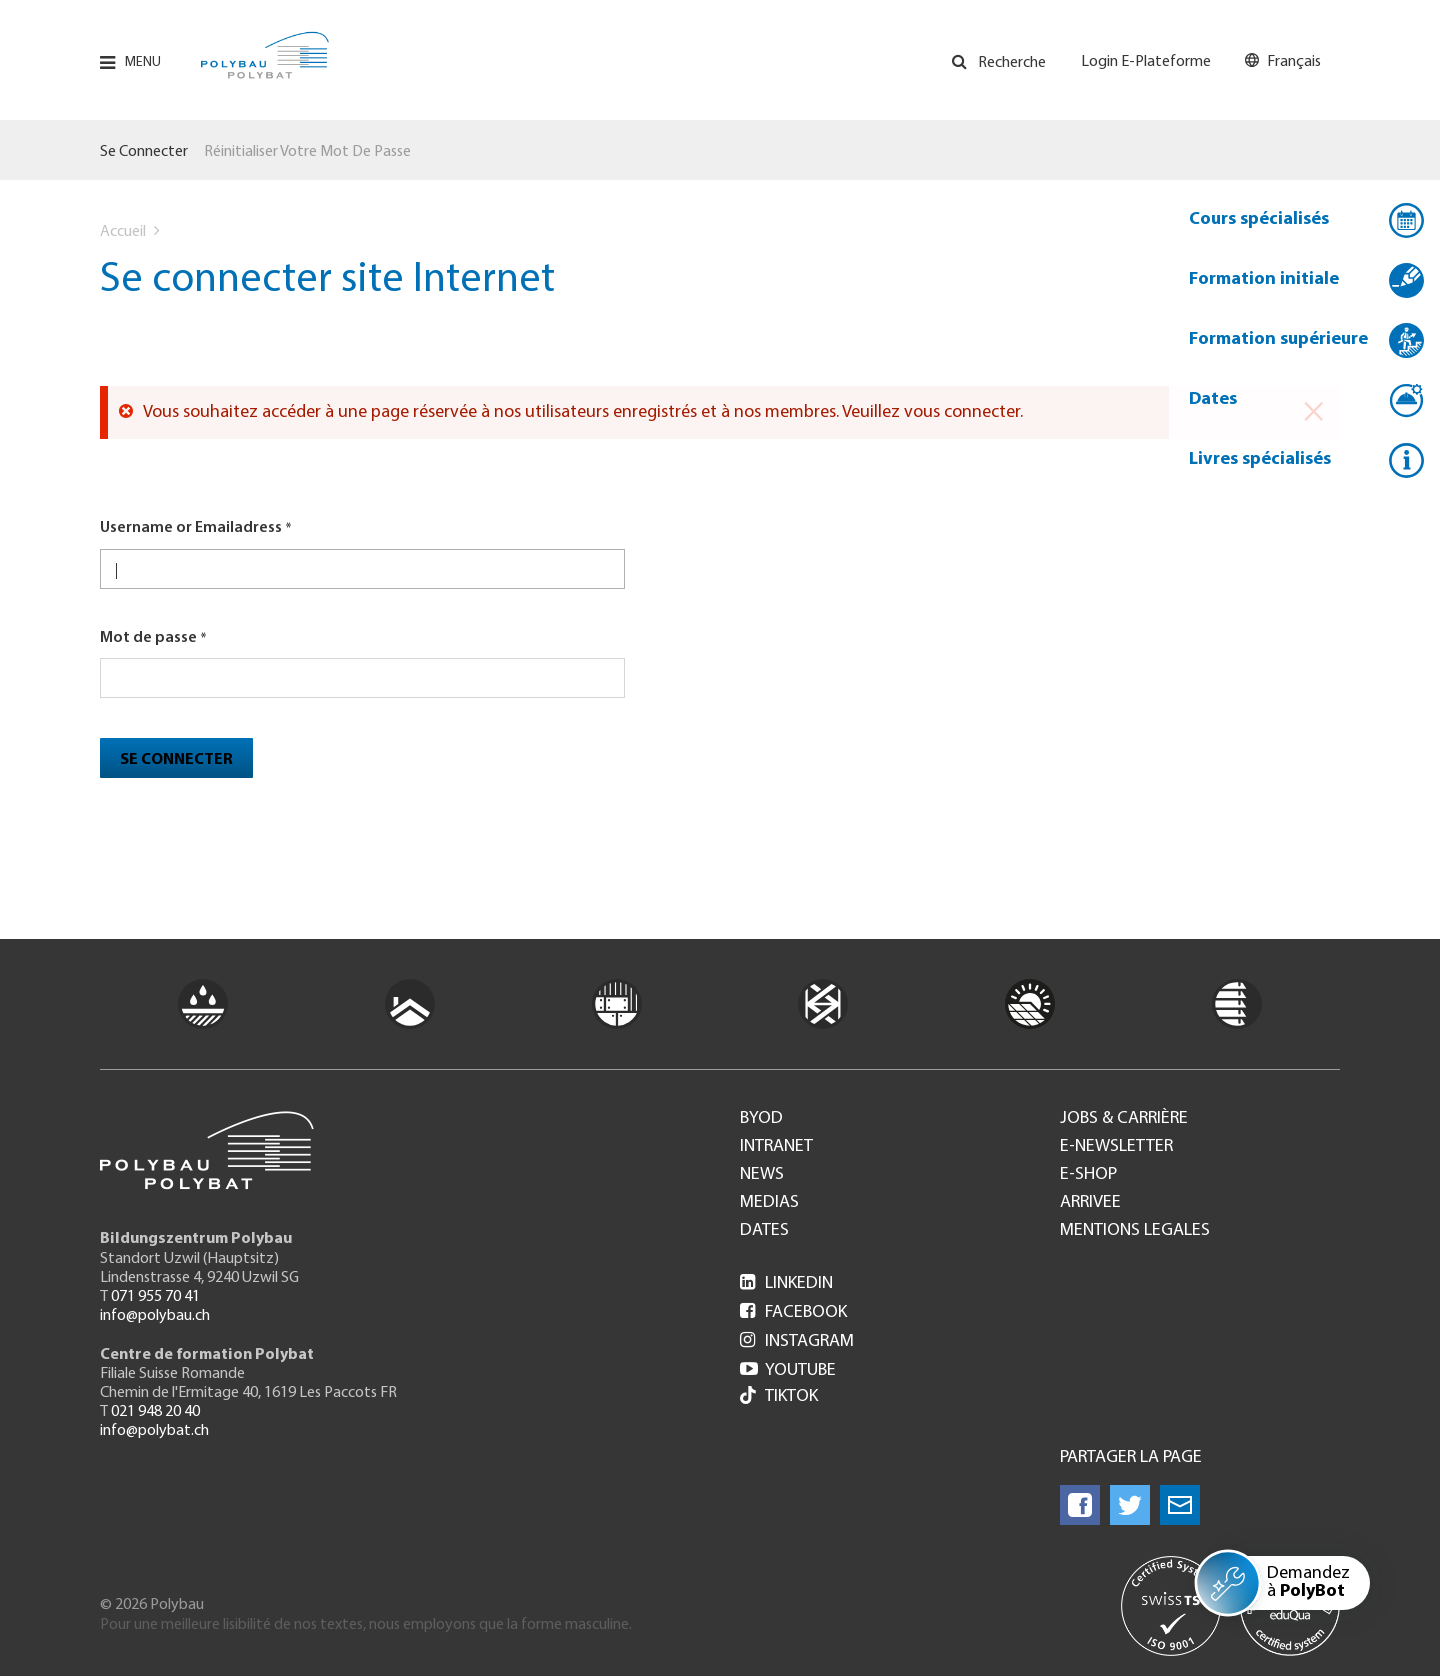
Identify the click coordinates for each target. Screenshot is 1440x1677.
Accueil (123, 232)
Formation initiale (1264, 279)
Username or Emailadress (191, 528)
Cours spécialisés (1259, 219)
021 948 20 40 (155, 1412)
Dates (1213, 399)
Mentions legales (1135, 1231)
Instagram (797, 1341)
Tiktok (779, 1397)
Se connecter (144, 152)
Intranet (776, 1147)
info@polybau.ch (155, 1316)
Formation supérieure (1278, 339)
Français (1294, 62)
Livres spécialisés (1260, 459)
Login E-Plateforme (1146, 62)
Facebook (793, 1312)
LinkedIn (786, 1283)
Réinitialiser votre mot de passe (307, 152)
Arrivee (1090, 1203)
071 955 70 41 (155, 1297)
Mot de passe (148, 638)
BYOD (761, 1119)
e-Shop (1088, 1175)
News (762, 1175)
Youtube (788, 1370)
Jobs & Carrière (1124, 1119)
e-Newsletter (1116, 1147)
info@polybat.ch (154, 1431)
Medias (769, 1203)
